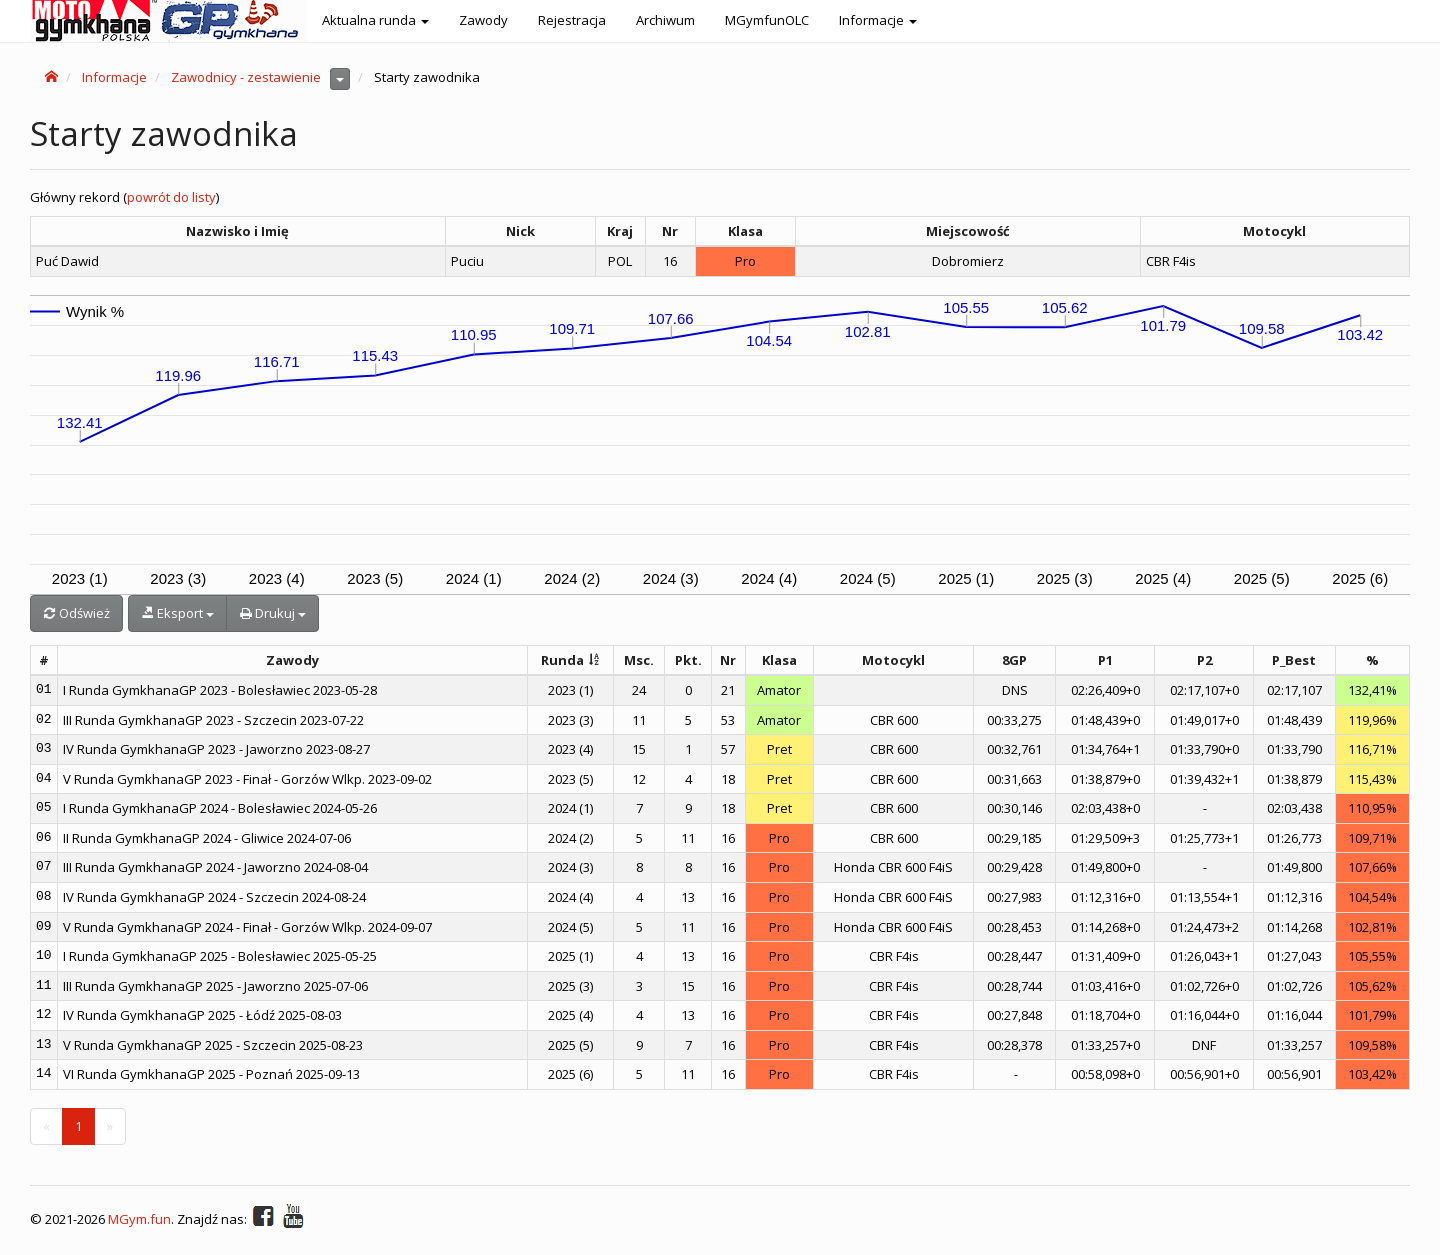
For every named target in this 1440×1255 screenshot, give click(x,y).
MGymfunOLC (767, 20)
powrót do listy (171, 197)
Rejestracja (572, 20)
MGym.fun (139, 1220)
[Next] (110, 1126)
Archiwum (665, 20)
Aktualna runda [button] (375, 20)
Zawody (483, 20)
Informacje (114, 77)
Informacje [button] (878, 20)
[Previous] (46, 1126)
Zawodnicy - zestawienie (246, 77)
